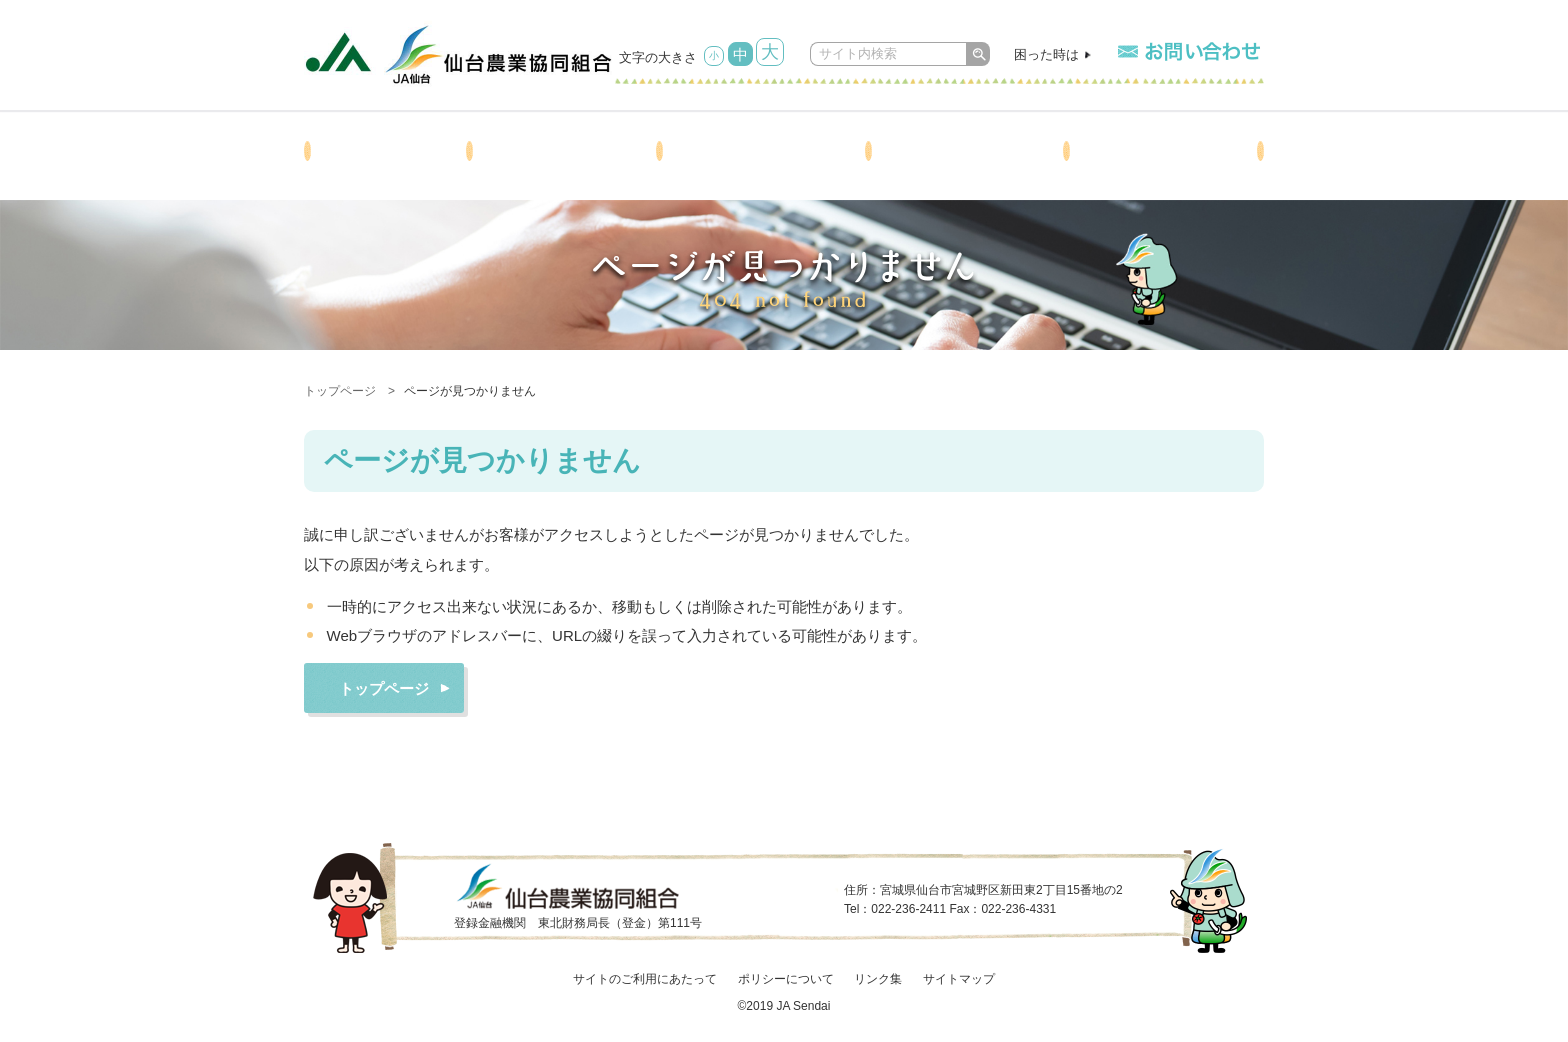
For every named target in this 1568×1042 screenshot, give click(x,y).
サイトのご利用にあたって (645, 979)
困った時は (1046, 54)
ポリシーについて (786, 979)
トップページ (340, 391)
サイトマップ (959, 979)
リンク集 (878, 979)
